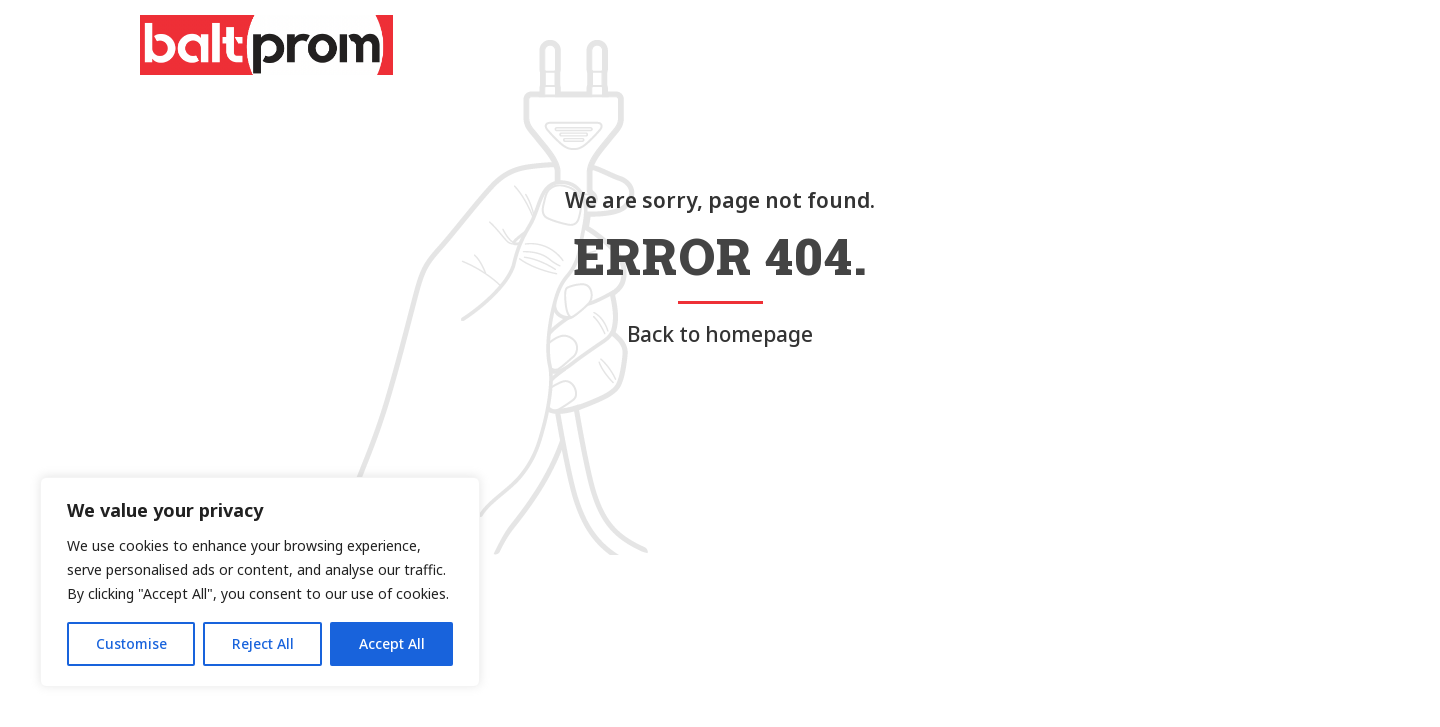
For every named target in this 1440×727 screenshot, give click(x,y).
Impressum (1129, 44)
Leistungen (849, 44)
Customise (131, 643)
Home (654, 44)
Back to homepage (720, 334)
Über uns (739, 44)
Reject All (263, 643)
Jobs (1040, 44)
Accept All (392, 643)
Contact (959, 44)
